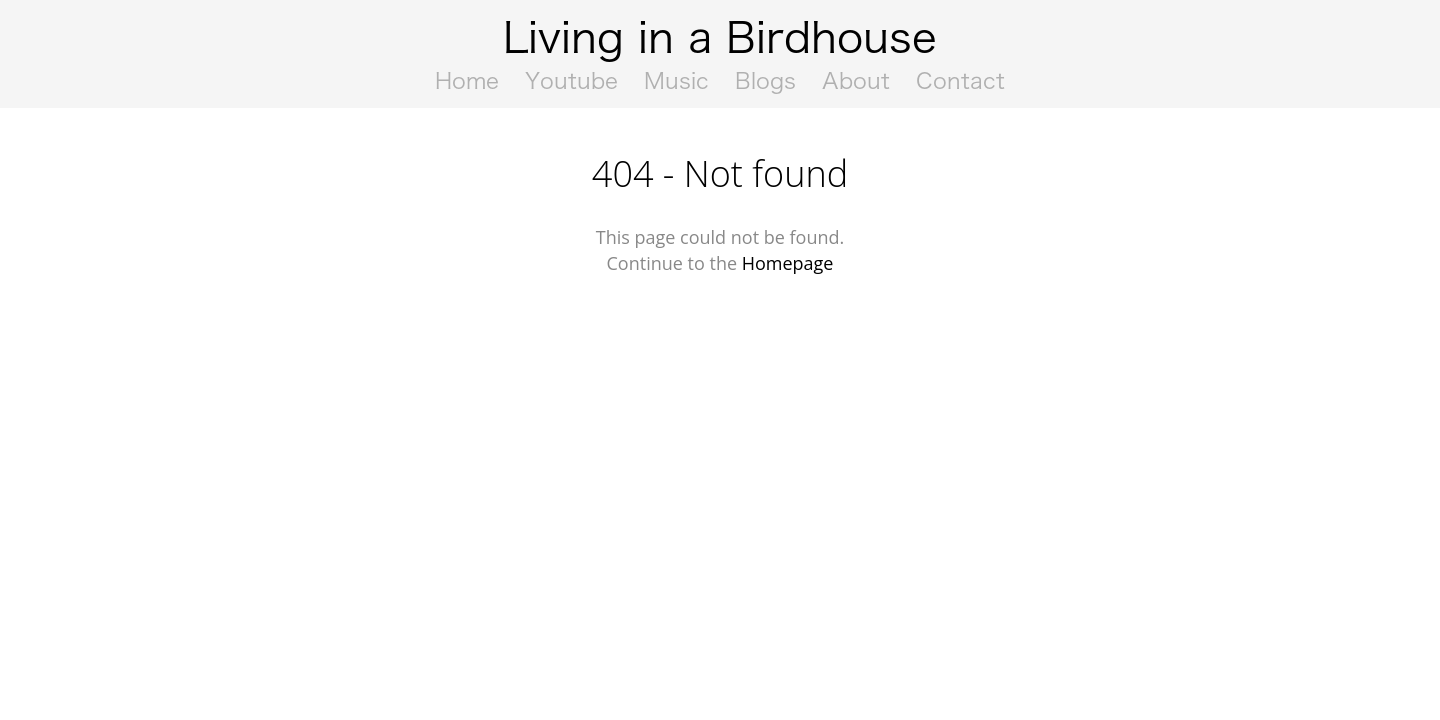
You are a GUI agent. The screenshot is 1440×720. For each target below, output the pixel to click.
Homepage (788, 263)
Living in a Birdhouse (720, 37)
